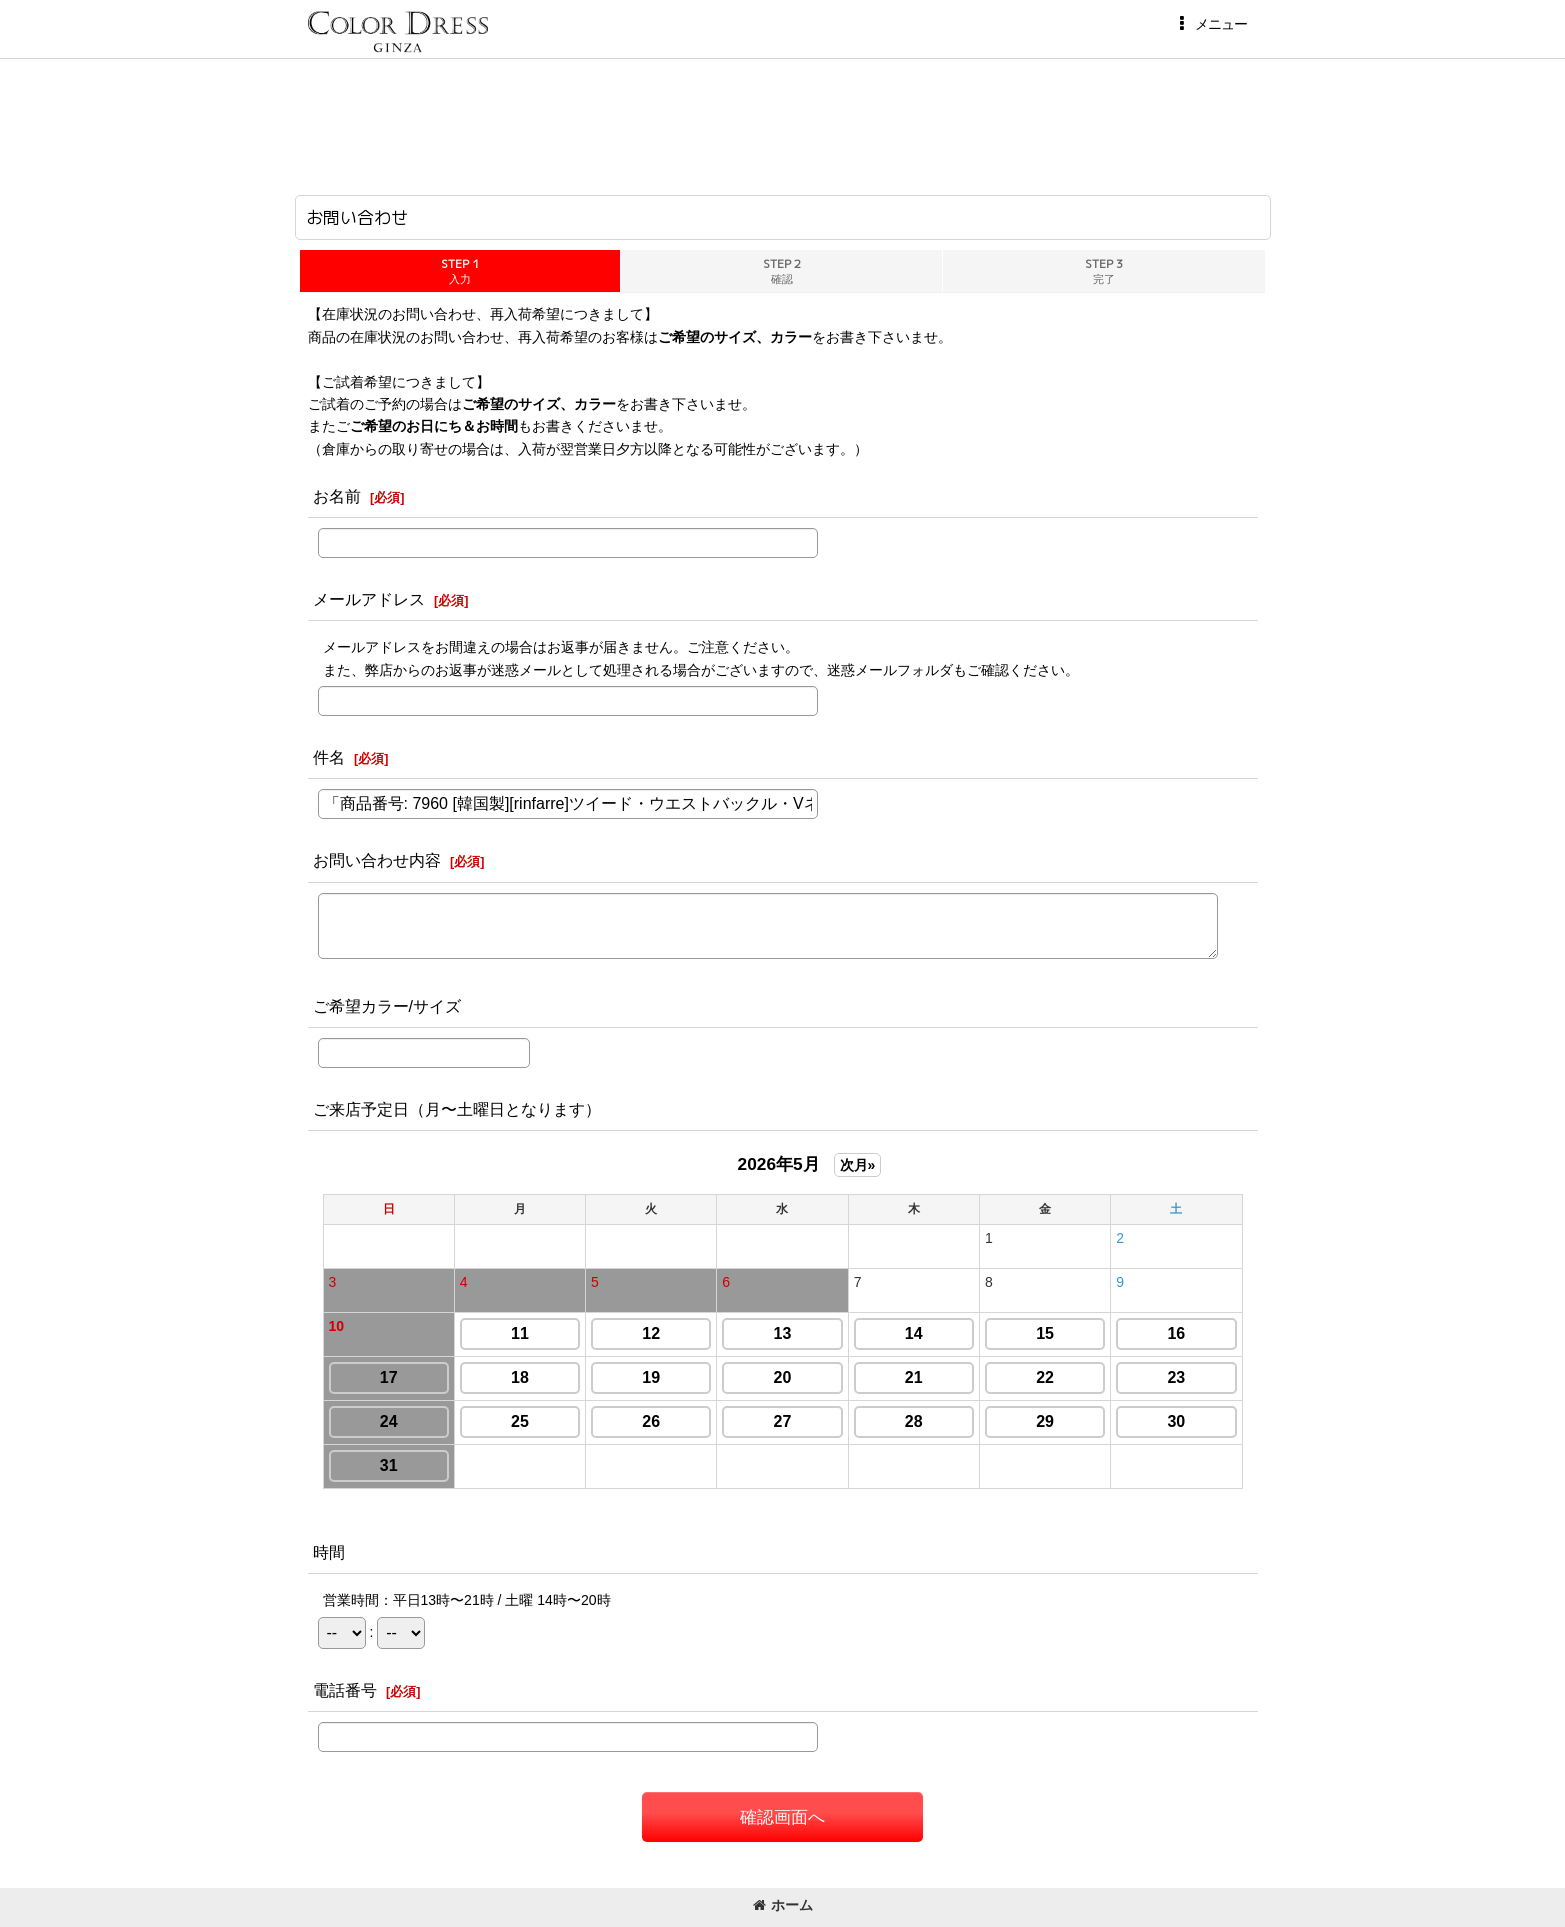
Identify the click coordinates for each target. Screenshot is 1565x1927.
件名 (329, 757)
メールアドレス (369, 599)
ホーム (783, 1905)
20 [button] (783, 1377)
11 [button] (520, 1333)
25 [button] (520, 1421)
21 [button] (914, 1377)
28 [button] (914, 1421)
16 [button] (1176, 1333)
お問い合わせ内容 (377, 860)
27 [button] (783, 1421)
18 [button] (520, 1377)
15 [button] (1045, 1333)
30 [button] (1176, 1421)
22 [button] (1045, 1377)
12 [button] (651, 1333)
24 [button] (389, 1421)
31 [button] (389, 1465)
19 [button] (651, 1377)
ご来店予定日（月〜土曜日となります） (457, 1109)
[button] (1210, 24)
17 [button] (389, 1377)
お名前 (337, 496)
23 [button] (1176, 1377)
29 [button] (1045, 1421)
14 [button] (914, 1333)
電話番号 (345, 1690)
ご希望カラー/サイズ (387, 1006)
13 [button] (783, 1333)
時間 (329, 1552)
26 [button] (651, 1421)
